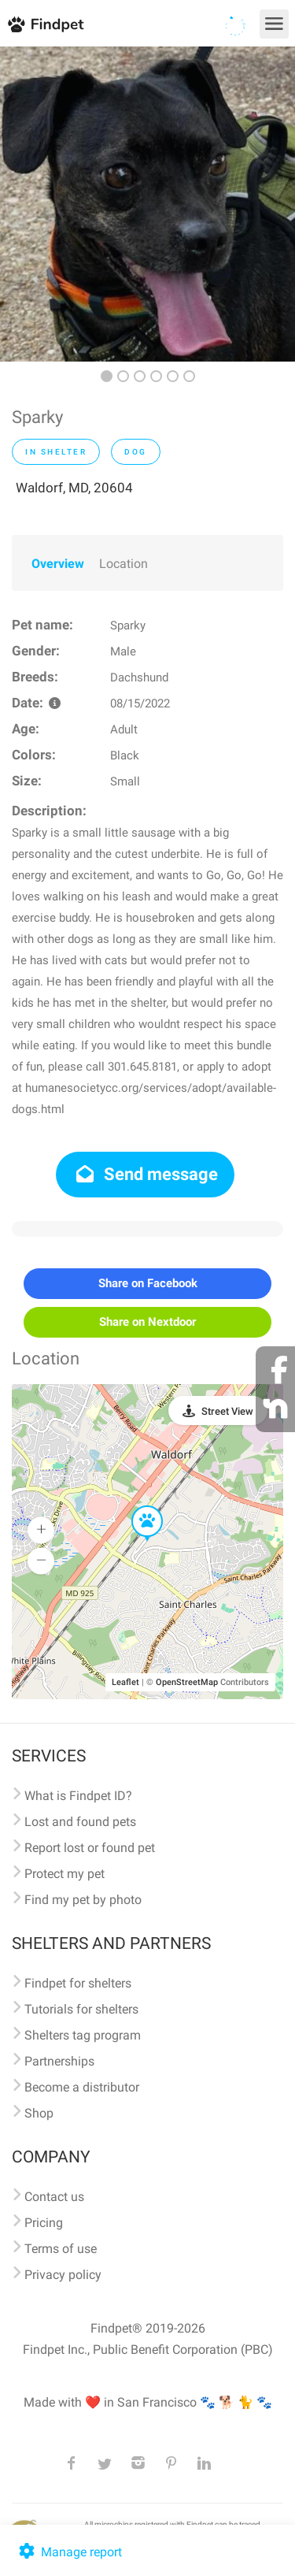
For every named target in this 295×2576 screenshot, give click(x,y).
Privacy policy (62, 2274)
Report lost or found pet (89, 1847)
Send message (145, 1174)
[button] (136, 1506)
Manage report (69, 2551)
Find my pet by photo (83, 1899)
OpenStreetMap (187, 1682)
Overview (57, 563)
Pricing (43, 2222)
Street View (227, 1411)
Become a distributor (81, 2087)
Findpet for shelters (77, 1983)
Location (123, 563)
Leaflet (125, 1682)
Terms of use (60, 2248)
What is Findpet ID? (78, 1795)
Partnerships (59, 2061)
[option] (147, 204)
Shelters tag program (82, 2035)
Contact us (54, 2196)
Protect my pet (64, 1873)
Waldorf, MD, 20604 (74, 488)
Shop (38, 2113)
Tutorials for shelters (81, 2009)
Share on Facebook (147, 1283)
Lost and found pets (80, 1821)
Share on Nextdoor (147, 1322)
